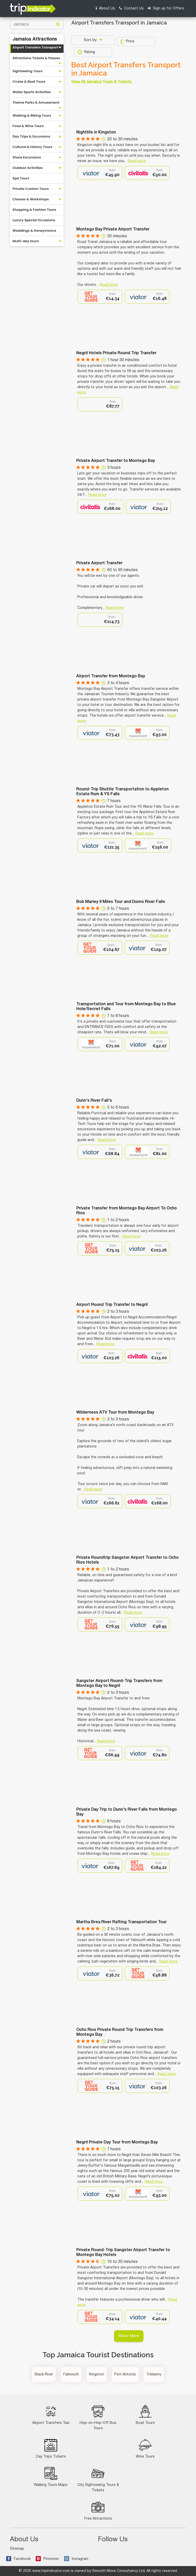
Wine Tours (145, 2448)
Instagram (76, 2559)
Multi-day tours (26, 241)
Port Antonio (125, 2374)
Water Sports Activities (32, 92)
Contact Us (131, 8)
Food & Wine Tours (28, 126)
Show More (128, 2336)
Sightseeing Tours (28, 71)
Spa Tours (21, 178)
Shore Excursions (27, 157)
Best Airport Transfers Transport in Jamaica (125, 69)
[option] (100, 173)
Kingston (96, 2374)
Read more (137, 161)
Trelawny (153, 2374)
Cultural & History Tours (32, 146)
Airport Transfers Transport (35, 47)
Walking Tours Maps (51, 2477)
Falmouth (71, 2374)
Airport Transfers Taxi (50, 2415)
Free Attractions (98, 2510)
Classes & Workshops (31, 199)
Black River (44, 2374)
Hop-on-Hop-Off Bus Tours (98, 2417)
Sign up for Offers (166, 8)
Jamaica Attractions (35, 39)
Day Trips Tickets (51, 2448)
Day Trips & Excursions (31, 136)
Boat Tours (145, 2415)
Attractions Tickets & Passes (36, 58)
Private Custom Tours (31, 188)
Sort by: (91, 40)
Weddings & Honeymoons (34, 230)
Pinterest (47, 2559)
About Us (105, 8)
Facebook (18, 2559)
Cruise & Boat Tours (29, 81)
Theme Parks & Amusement (36, 102)
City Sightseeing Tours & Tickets (98, 2479)
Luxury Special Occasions (34, 220)
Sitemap (17, 2548)
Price (127, 41)
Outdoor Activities (28, 167)
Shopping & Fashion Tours (34, 209)
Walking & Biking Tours (32, 115)
